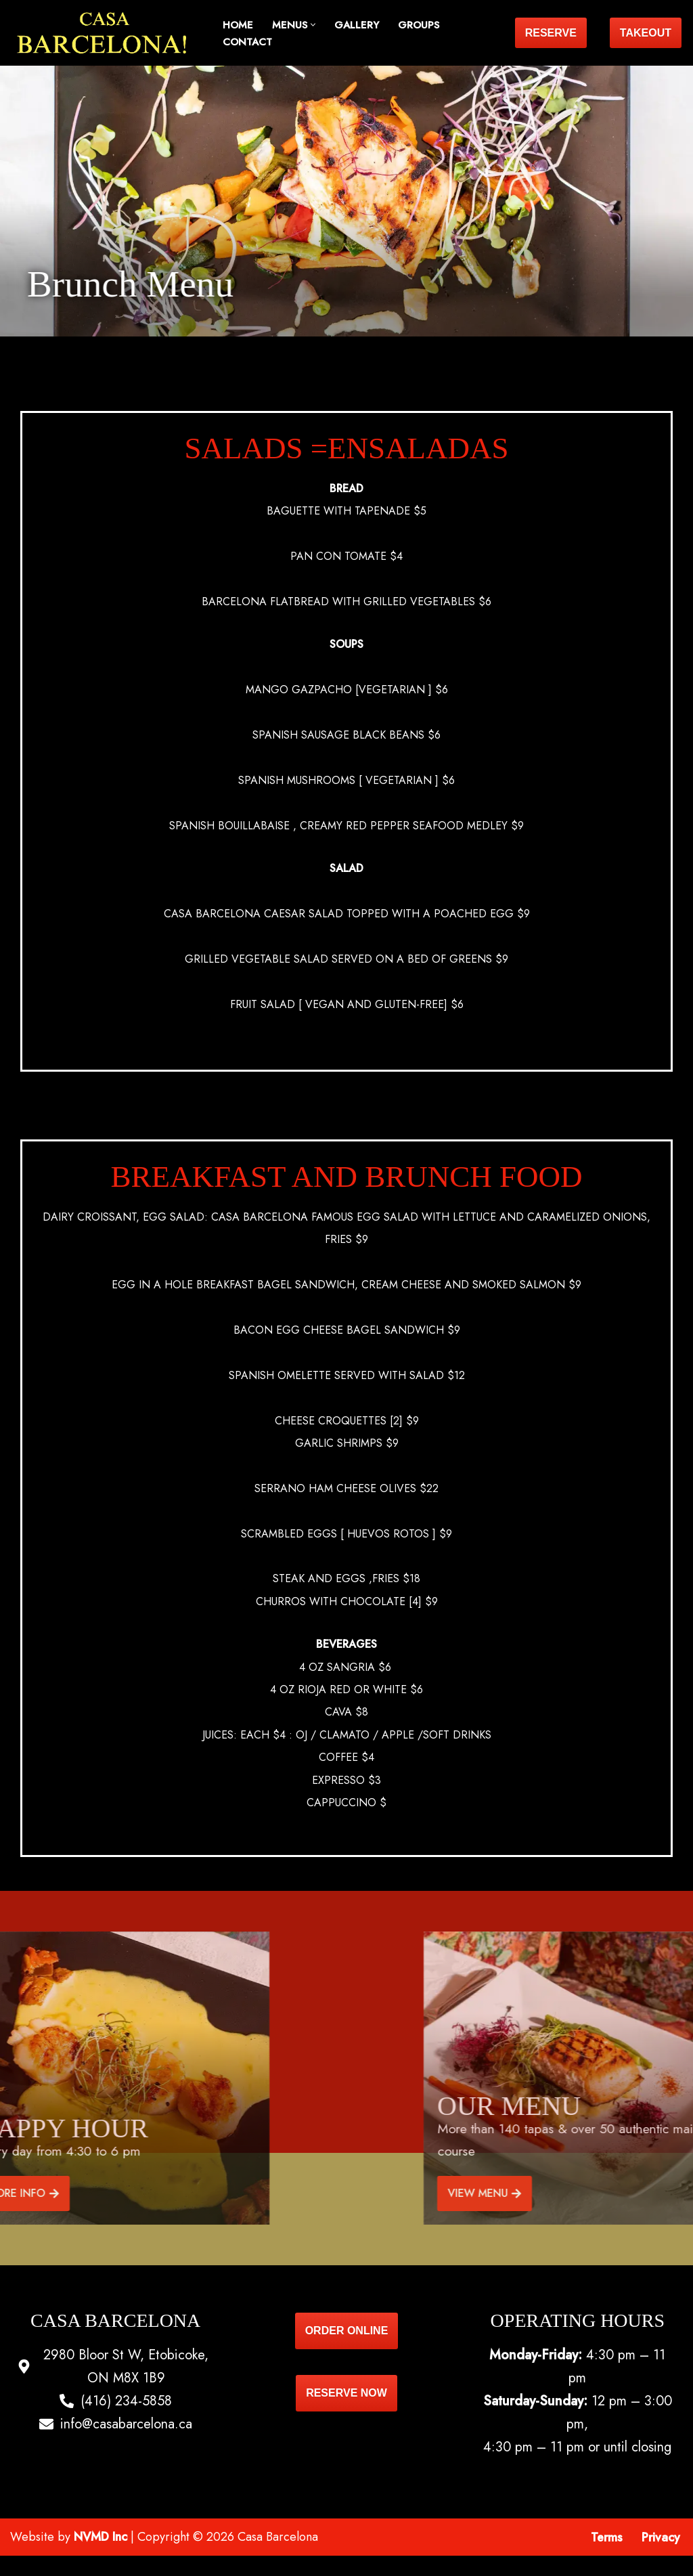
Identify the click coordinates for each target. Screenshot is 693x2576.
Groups (418, 25)
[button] (313, 24)
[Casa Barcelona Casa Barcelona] (105, 32)
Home (238, 25)
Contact (247, 42)
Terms (607, 2558)
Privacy (661, 2558)
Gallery (356, 25)
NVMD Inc (100, 2557)
